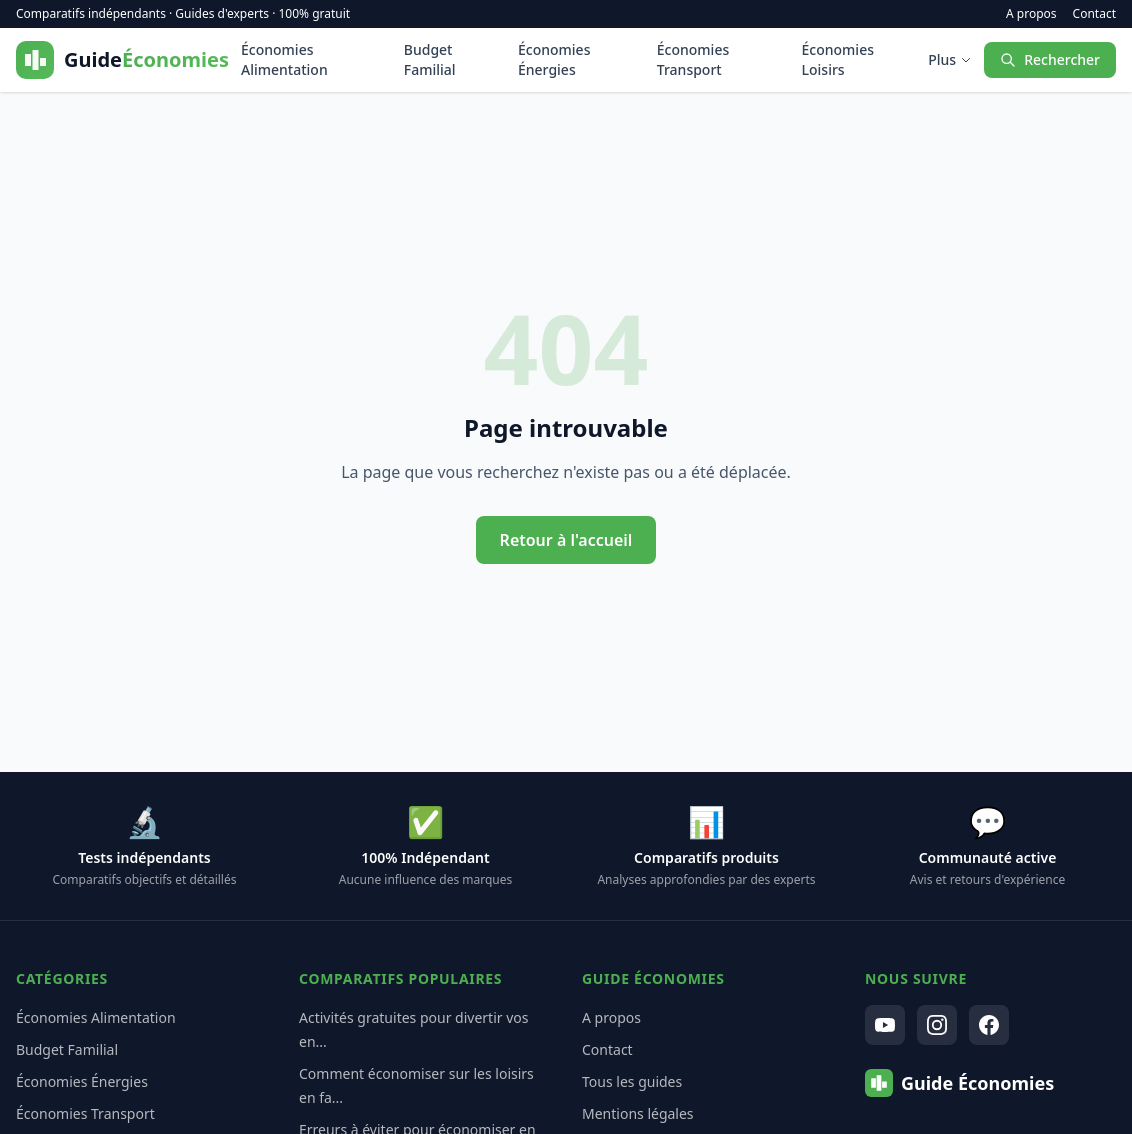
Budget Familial (430, 59)
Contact (1094, 14)
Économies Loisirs (838, 59)
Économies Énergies (554, 59)
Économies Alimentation (284, 59)
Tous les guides (632, 1081)
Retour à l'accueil (566, 540)
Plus (950, 59)
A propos (1031, 14)
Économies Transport (693, 59)
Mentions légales (638, 1113)
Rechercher (1050, 59)
